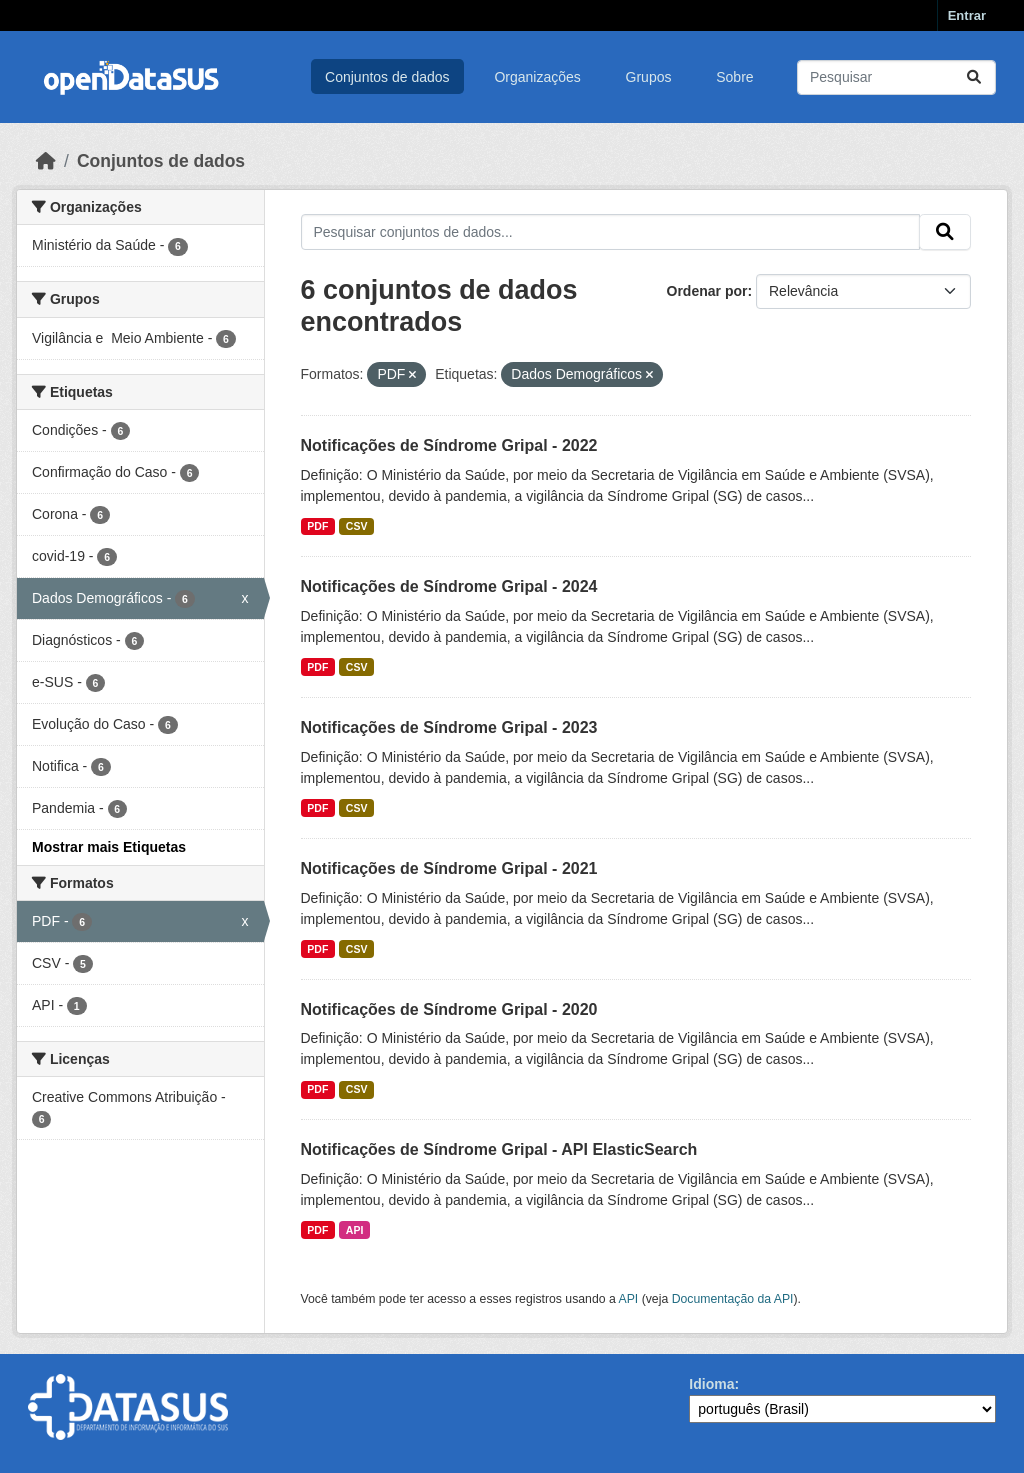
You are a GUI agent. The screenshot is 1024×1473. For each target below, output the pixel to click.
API (355, 1230)
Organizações (537, 77)
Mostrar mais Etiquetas (109, 847)
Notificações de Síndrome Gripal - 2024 (449, 586)
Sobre (734, 77)
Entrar (967, 15)
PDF (317, 526)
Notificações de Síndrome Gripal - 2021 (449, 868)
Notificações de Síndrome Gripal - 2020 (449, 1009)
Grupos (649, 77)
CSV (357, 526)
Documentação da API (733, 1299)
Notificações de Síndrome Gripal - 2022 (449, 445)
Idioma (711, 1384)
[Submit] (974, 77)
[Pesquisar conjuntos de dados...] (896, 77)
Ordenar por (707, 291)
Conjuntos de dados (387, 77)
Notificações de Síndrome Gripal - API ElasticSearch (499, 1149)
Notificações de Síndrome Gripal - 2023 (449, 727)
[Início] (46, 161)
